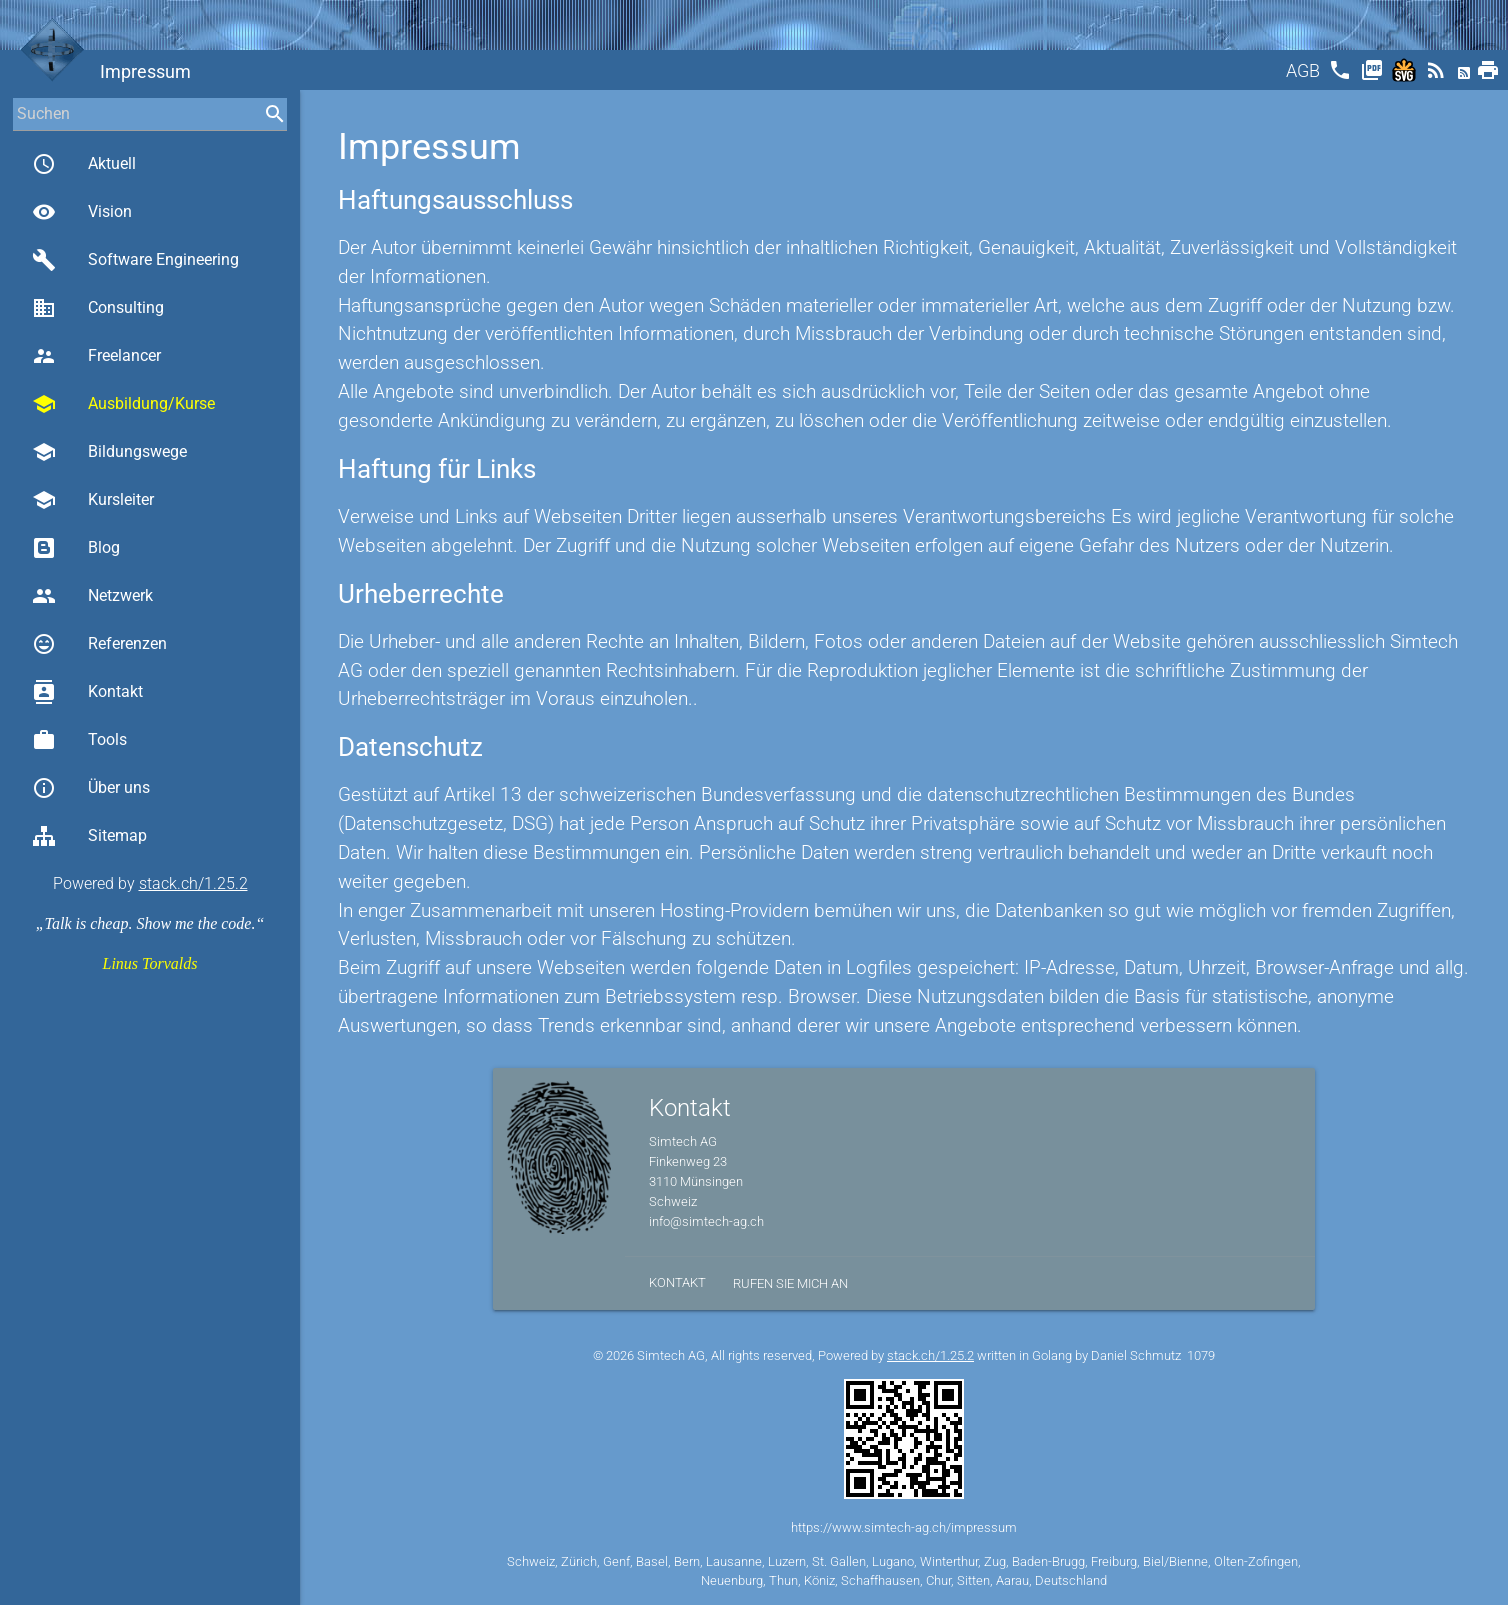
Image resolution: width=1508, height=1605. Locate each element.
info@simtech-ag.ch (706, 1221)
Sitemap (89, 836)
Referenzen (99, 644)
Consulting (98, 308)
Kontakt (87, 692)
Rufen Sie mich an (790, 1283)
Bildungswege (109, 452)
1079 (1201, 1355)
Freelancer (96, 356)
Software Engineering (135, 260)
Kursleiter (93, 500)
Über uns (91, 788)
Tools (79, 740)
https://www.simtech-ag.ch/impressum (904, 1527)
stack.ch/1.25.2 (193, 883)
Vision (82, 212)
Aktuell (84, 164)
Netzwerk (92, 596)
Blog (76, 548)
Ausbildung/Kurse (123, 404)
